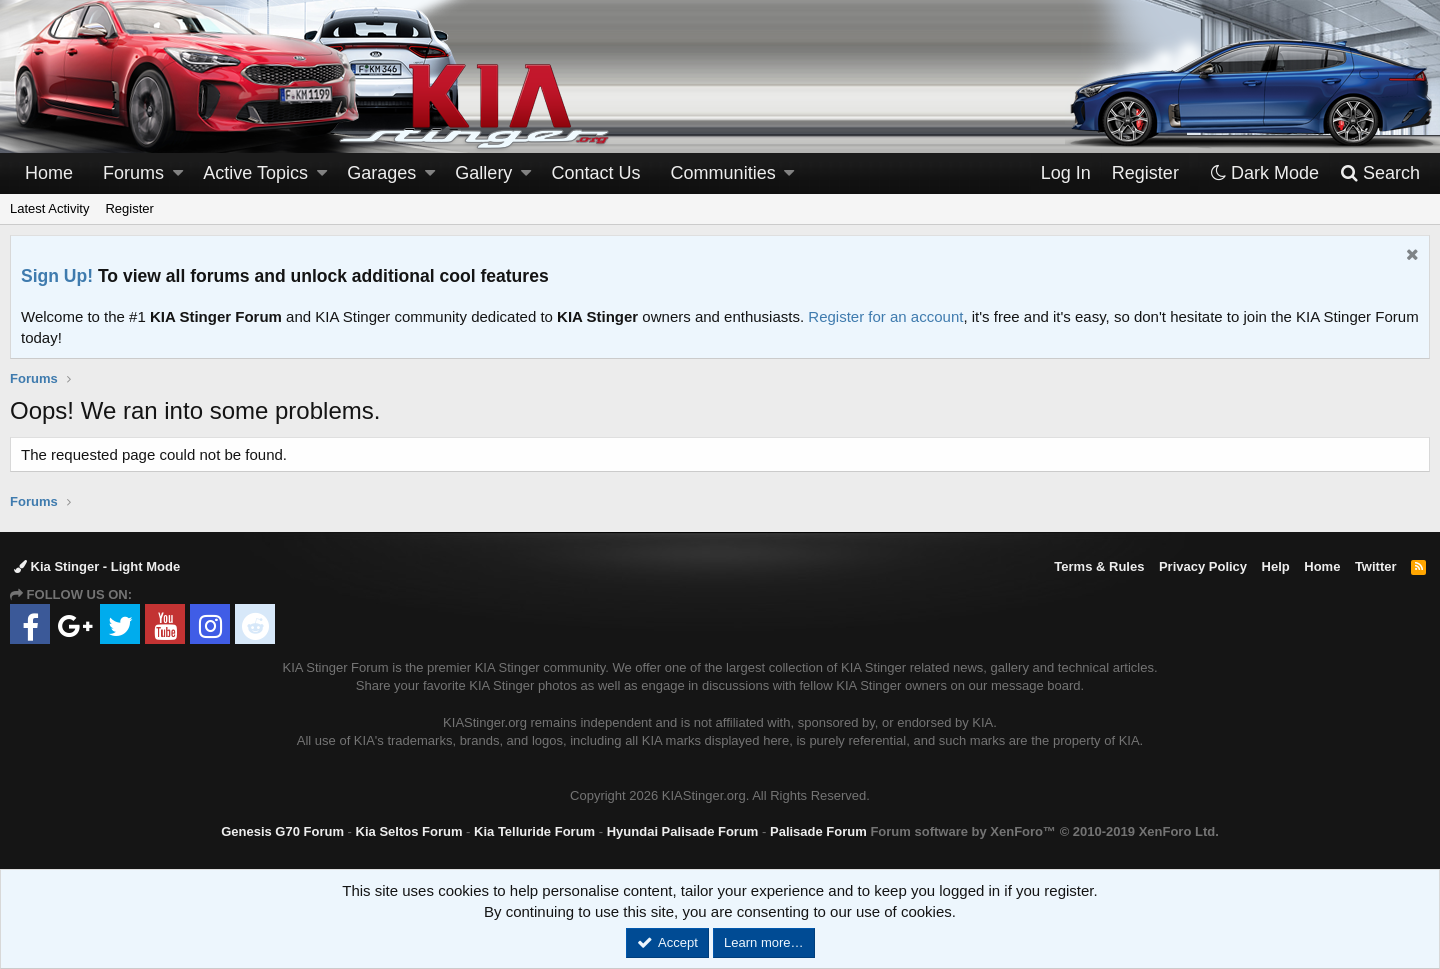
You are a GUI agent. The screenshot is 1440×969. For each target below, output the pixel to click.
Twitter (1376, 566)
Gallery (483, 173)
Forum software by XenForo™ (1044, 831)
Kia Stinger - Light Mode (97, 566)
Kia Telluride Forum (534, 831)
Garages (381, 173)
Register (129, 208)
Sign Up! (57, 276)
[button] (178, 173)
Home (49, 173)
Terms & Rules (1099, 566)
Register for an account (885, 316)
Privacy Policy (1203, 566)
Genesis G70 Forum (282, 831)
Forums (133, 173)
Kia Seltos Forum (409, 831)
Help (1276, 566)
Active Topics (255, 173)
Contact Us (596, 173)
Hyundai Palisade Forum (683, 831)
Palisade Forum (818, 831)
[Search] (1379, 173)
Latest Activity (49, 208)
